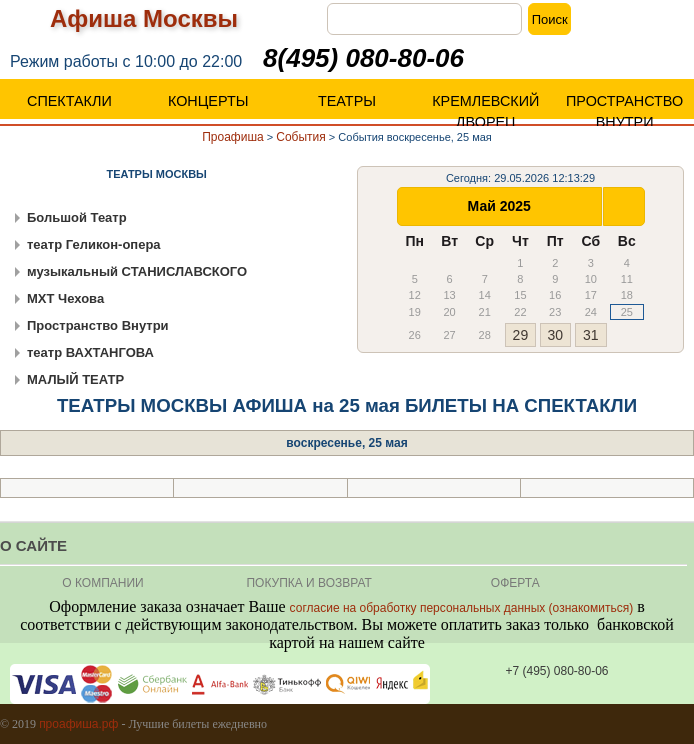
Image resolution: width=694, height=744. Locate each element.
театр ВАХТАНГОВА (90, 352)
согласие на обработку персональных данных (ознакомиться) (462, 608)
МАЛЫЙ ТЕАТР (75, 379)
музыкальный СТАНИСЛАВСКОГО (137, 271)
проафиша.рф (78, 724)
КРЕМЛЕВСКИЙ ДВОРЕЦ (485, 111)
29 (521, 335)
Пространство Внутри (98, 325)
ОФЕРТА (515, 583)
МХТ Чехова (65, 298)
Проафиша (233, 137)
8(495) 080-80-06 (363, 58)
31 (591, 335)
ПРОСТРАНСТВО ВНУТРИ (624, 111)
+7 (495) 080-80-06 (556, 671)
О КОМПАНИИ (102, 583)
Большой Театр (77, 217)
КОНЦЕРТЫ (208, 101)
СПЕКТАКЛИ (69, 101)
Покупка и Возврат (308, 583)
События (301, 137)
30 (555, 335)
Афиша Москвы (144, 18)
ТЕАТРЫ (347, 101)
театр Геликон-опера (94, 244)
